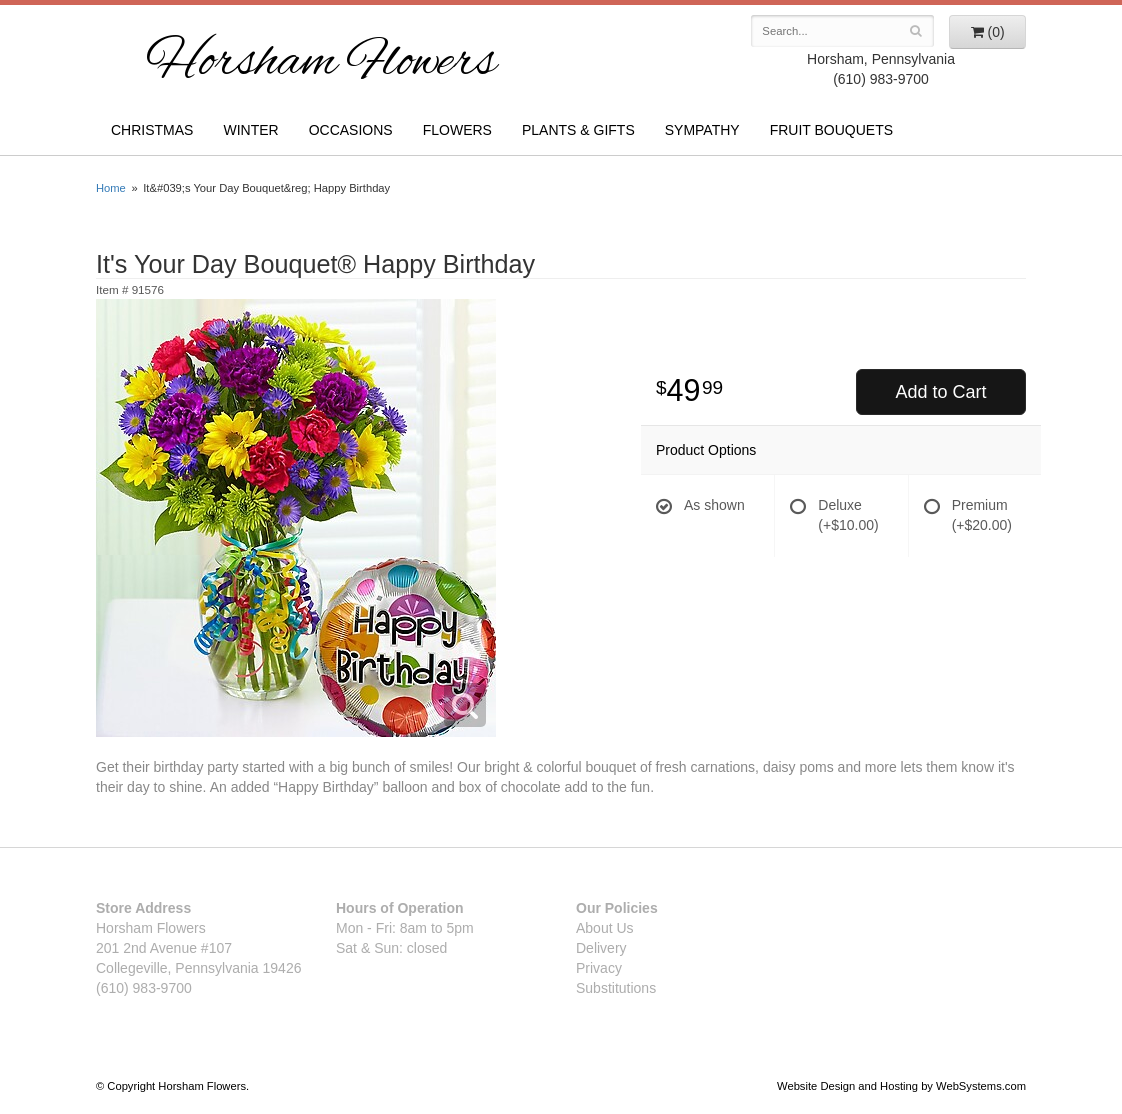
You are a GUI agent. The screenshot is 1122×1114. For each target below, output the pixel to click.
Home (111, 188)
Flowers (457, 130)
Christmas (152, 130)
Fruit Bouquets (831, 130)
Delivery (601, 948)
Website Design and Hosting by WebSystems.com (901, 1086)
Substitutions (616, 988)
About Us (605, 928)
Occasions (351, 130)
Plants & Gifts (578, 130)
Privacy (599, 968)
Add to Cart (940, 392)
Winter (250, 130)
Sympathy (702, 130)
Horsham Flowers (321, 64)
